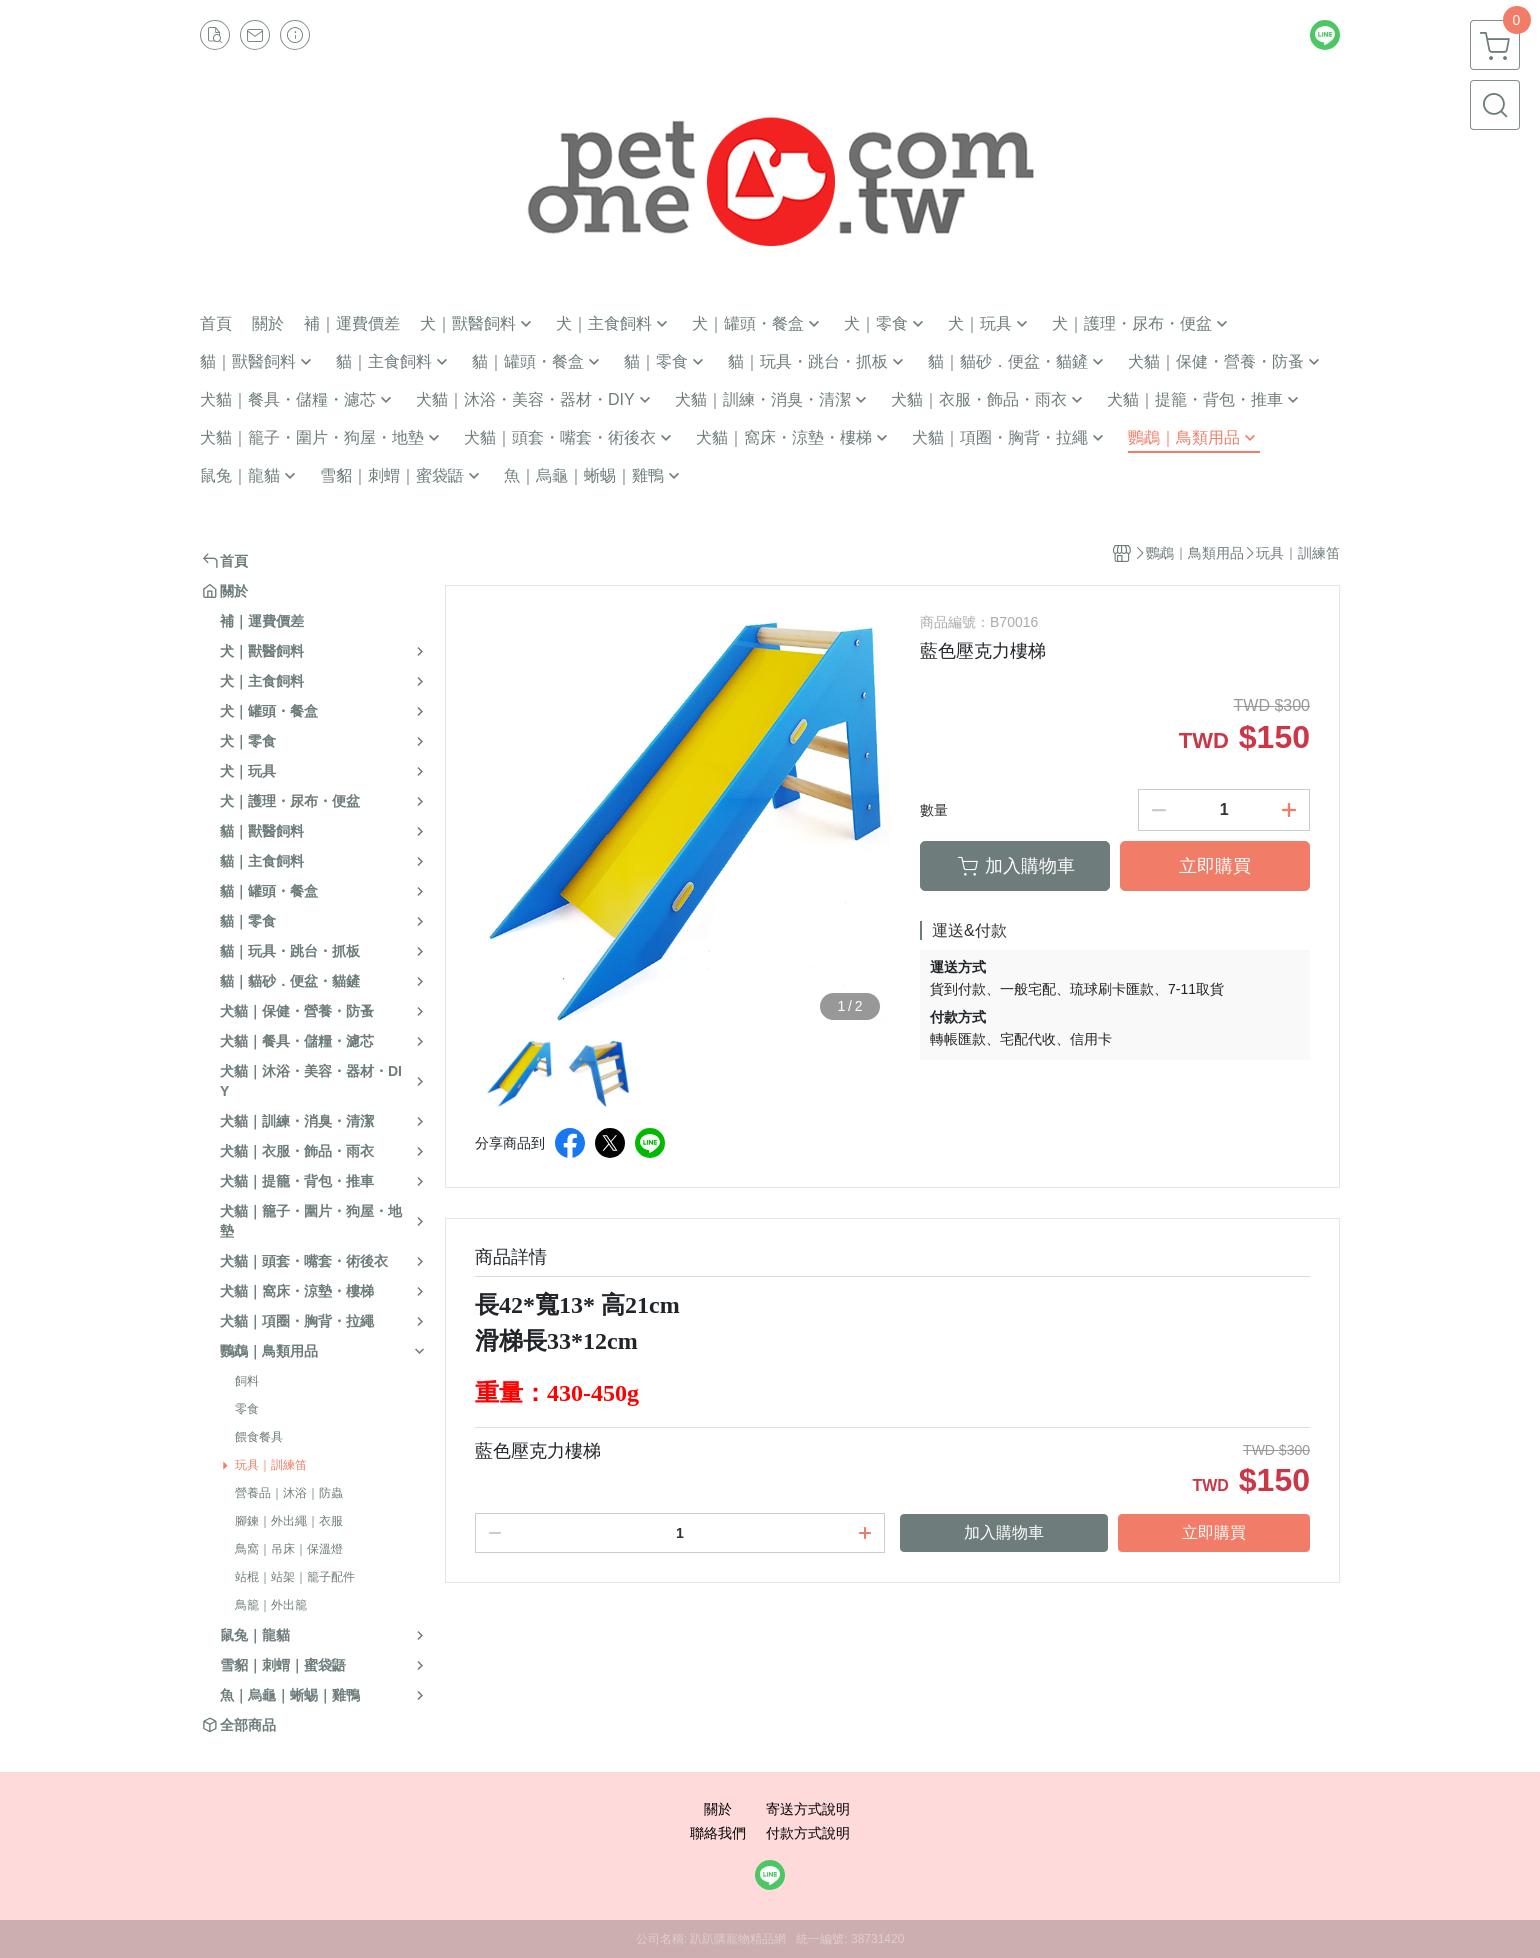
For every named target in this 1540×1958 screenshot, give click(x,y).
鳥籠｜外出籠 (271, 1605)
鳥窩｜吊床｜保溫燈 (289, 1549)
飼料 (247, 1381)
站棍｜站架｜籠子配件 (295, 1577)
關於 (718, 1809)
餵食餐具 (259, 1437)
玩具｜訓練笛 (271, 1465)
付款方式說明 (808, 1833)
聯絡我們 (718, 1833)
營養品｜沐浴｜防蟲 (289, 1493)
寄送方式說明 (808, 1809)
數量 (934, 810)
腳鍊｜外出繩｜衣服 (289, 1521)
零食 (247, 1409)
